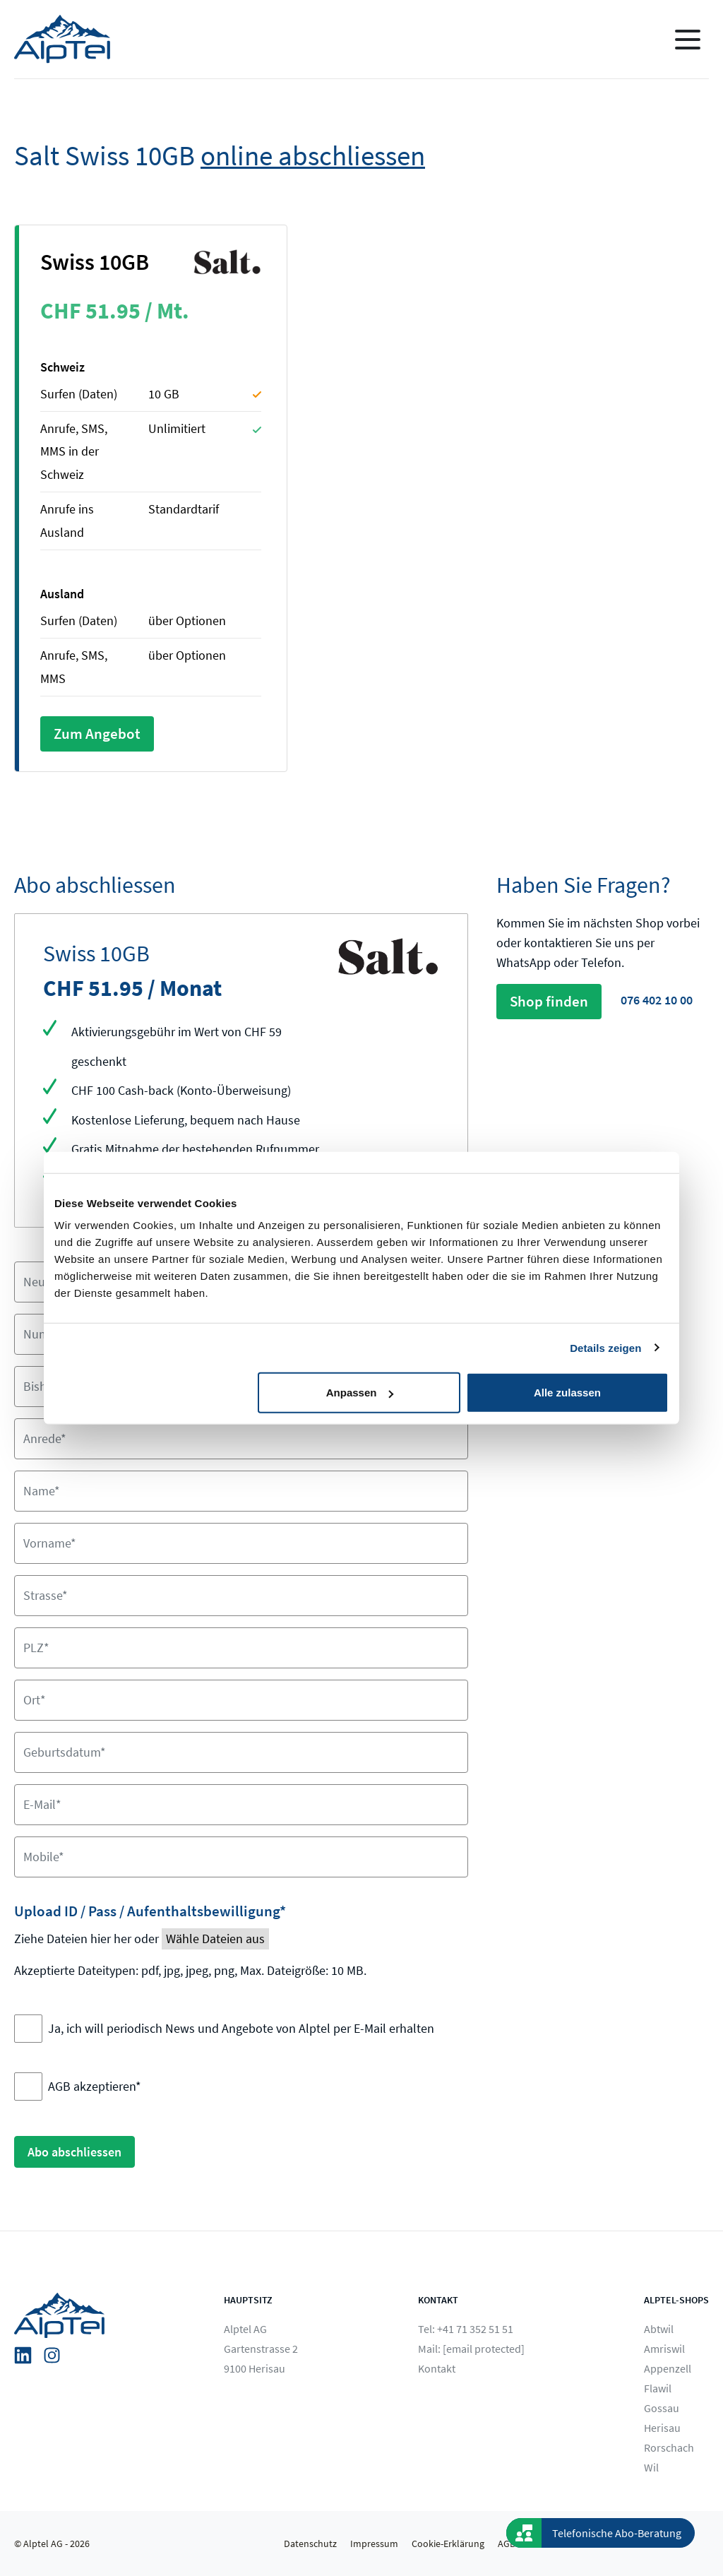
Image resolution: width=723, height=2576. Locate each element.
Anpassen (360, 1393)
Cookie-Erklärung (448, 2543)
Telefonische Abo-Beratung (616, 2533)
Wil (651, 2467)
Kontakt (436, 2368)
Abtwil (659, 2329)
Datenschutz (310, 2543)
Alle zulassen (567, 1393)
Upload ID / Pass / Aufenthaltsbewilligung (150, 1911)
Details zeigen (605, 1347)
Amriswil (664, 2348)
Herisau (662, 2428)
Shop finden (549, 1001)
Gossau (661, 2408)
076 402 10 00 (657, 1000)
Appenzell (667, 2368)
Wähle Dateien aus (215, 1938)
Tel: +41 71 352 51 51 (465, 2329)
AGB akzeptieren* (94, 2086)
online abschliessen (313, 155)
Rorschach (669, 2447)
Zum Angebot (97, 733)
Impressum (374, 2543)
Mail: (471, 2348)
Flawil (657, 2388)
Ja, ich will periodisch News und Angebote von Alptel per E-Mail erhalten (241, 2028)
